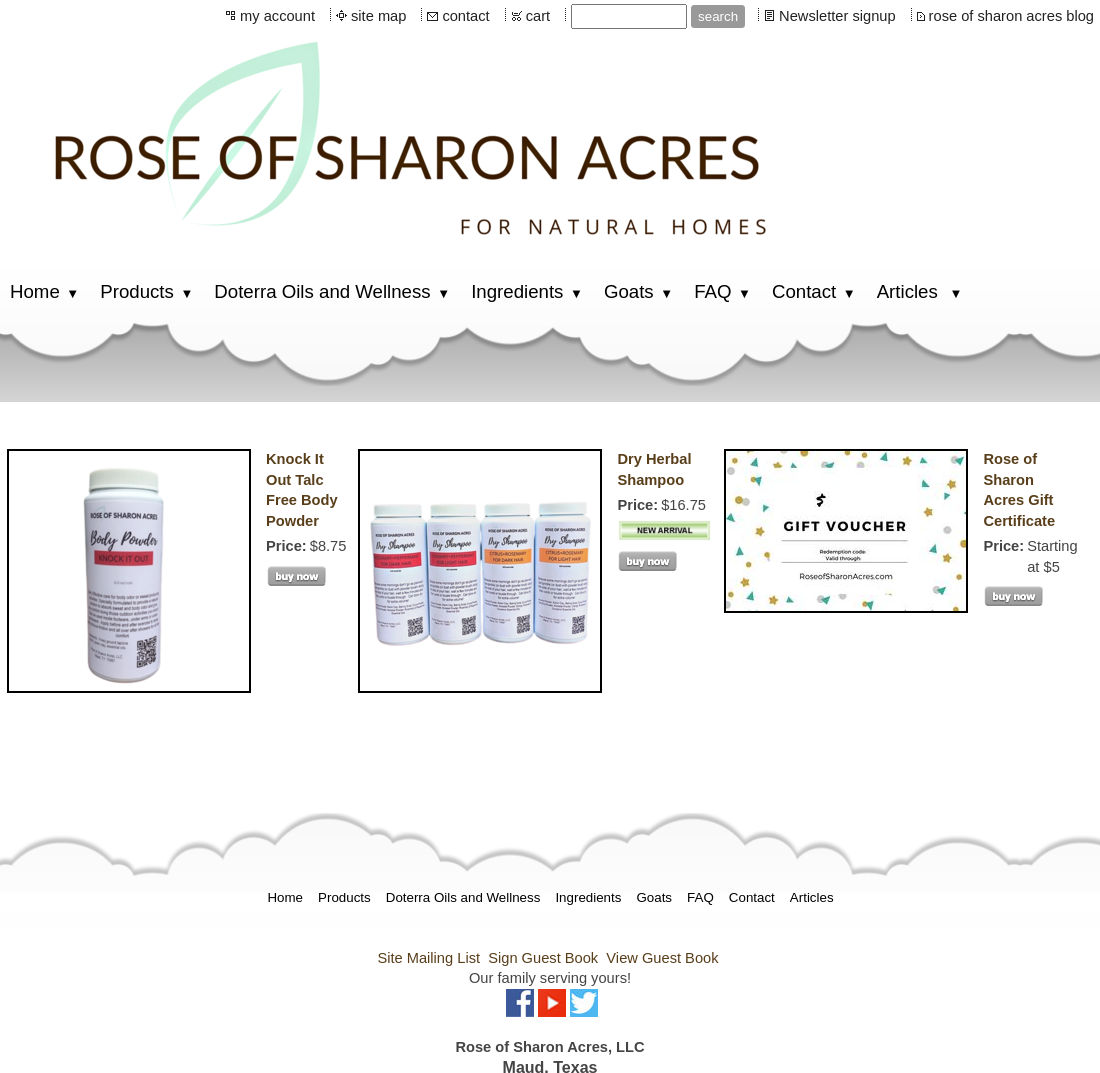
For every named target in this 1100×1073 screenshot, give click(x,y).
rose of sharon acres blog (1011, 16)
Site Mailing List (428, 958)
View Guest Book (662, 958)
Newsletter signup (837, 16)
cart (538, 16)
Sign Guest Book (543, 958)
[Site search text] (629, 16)
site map (378, 16)
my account (277, 16)
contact (465, 16)
